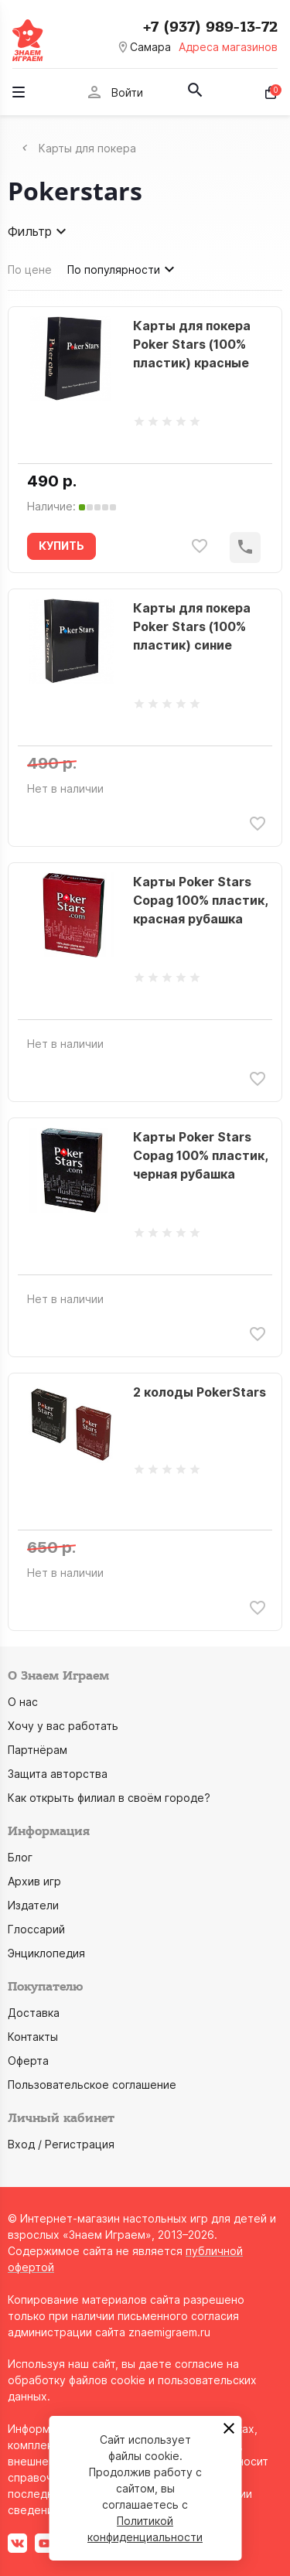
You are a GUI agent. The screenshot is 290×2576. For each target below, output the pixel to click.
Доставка (34, 2012)
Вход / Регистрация (61, 2144)
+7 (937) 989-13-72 (210, 27)
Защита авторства (57, 1773)
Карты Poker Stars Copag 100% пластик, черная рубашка (200, 1155)
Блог (20, 1857)
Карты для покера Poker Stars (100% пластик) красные (192, 344)
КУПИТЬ (61, 545)
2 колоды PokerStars (199, 1392)
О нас (23, 1701)
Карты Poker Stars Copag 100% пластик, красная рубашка (200, 900)
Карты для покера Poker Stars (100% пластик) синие (192, 626)
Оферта (28, 2060)
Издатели (33, 1905)
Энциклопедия (46, 1953)
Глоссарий (36, 1929)
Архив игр (34, 1881)
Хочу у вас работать (63, 1725)
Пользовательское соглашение (92, 2084)
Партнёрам (37, 1749)
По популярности (123, 269)
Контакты (33, 2036)
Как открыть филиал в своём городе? (109, 1797)
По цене (30, 269)
